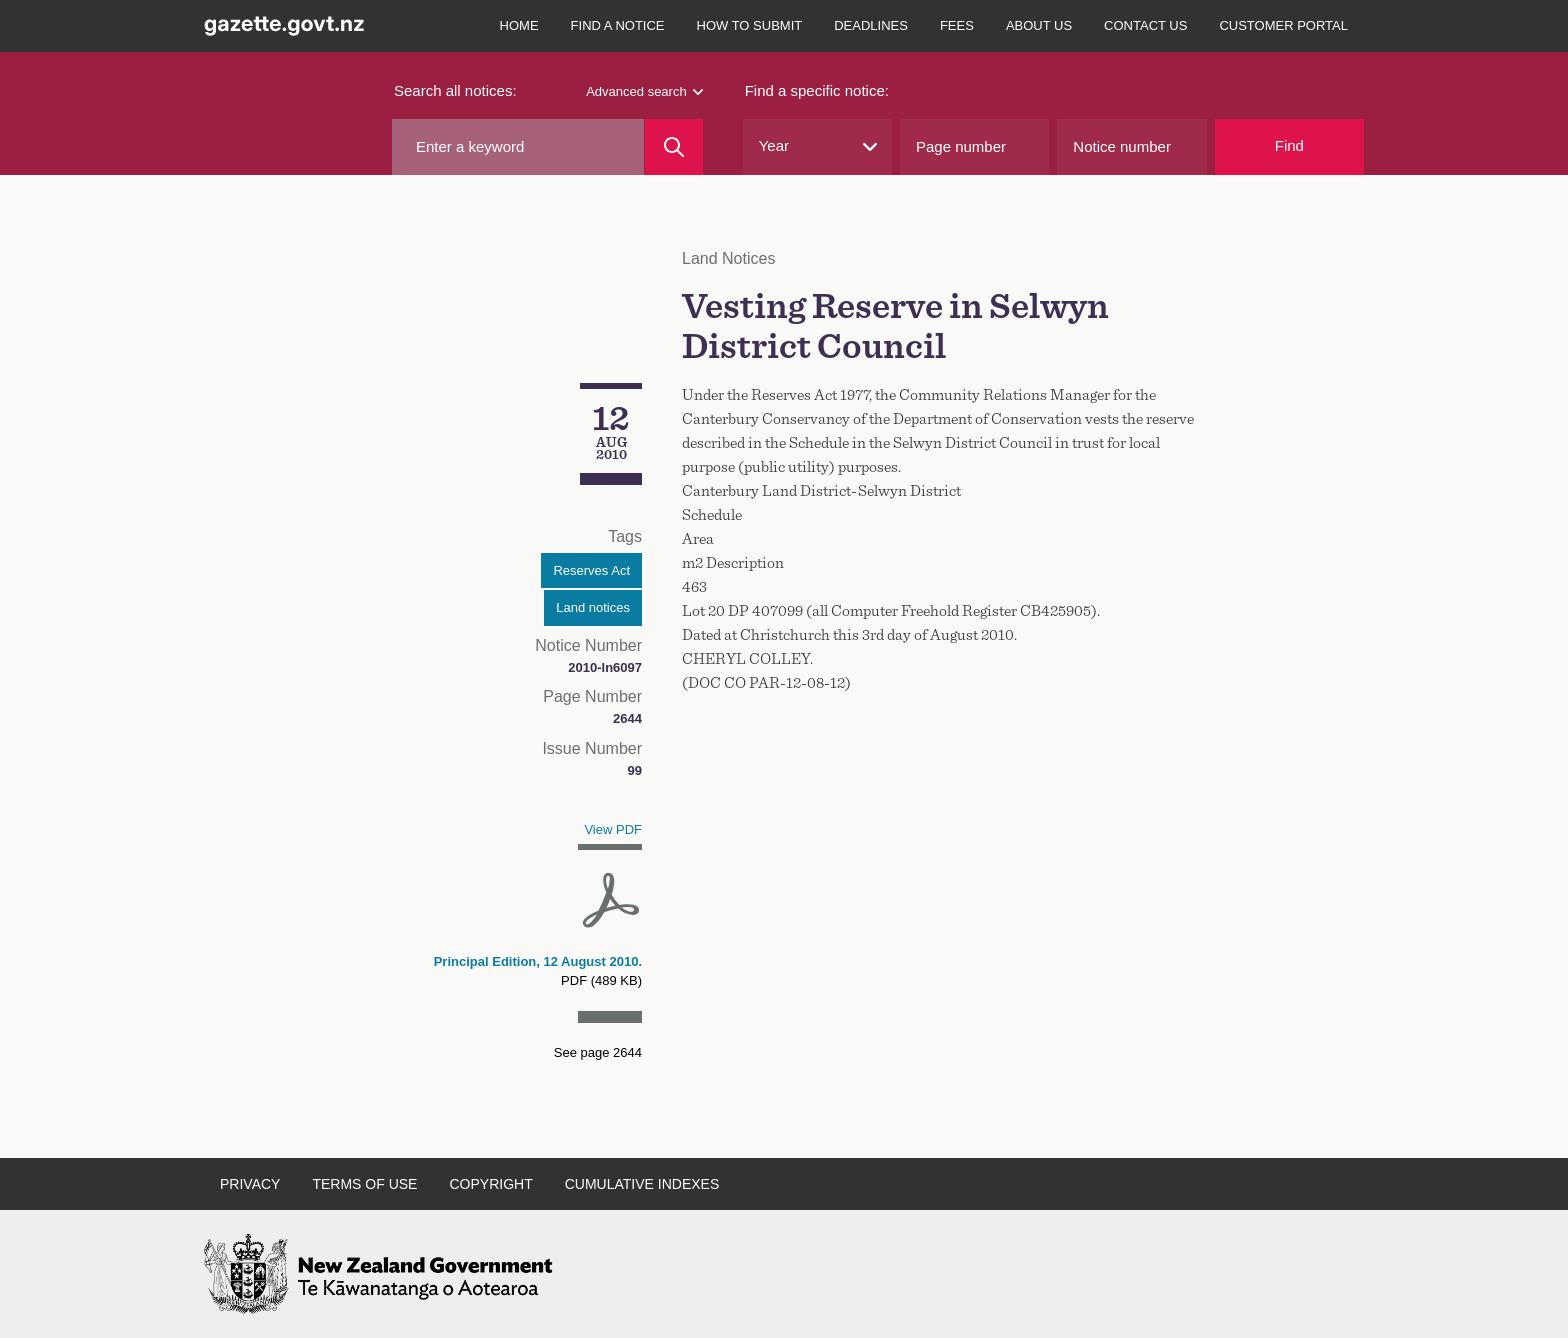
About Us (1039, 25)
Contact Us (1145, 25)
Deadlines (871, 25)
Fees (957, 25)
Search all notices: (455, 90)
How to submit (750, 25)
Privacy (250, 1184)
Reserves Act (591, 570)
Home (519, 25)
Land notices (593, 607)
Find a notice (618, 25)
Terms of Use (364, 1184)
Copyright (490, 1184)
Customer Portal (1283, 25)
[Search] (673, 147)
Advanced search (644, 91)
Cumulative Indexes (642, 1184)
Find (1289, 145)
